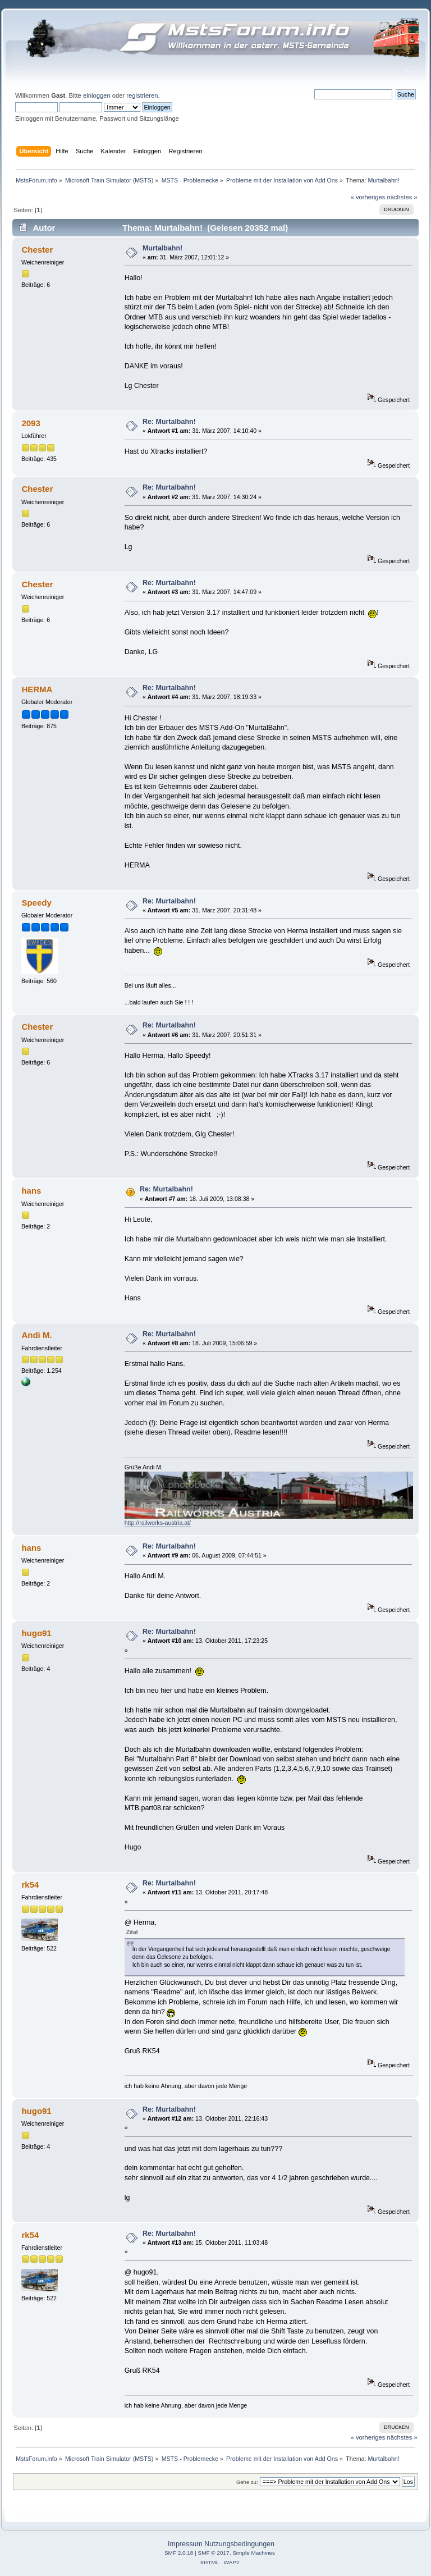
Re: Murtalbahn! (169, 422)
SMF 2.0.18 (179, 2553)
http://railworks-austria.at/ (158, 1522)
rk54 (30, 1884)
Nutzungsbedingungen (239, 2544)
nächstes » (402, 197)
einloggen (97, 95)
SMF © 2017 (214, 2553)
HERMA (36, 689)
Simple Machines (253, 2553)
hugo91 (36, 1633)
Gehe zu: (247, 2482)
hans (31, 1190)
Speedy (36, 902)
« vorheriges (368, 197)
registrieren (142, 95)
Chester (37, 249)
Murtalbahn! (162, 248)
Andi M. (36, 1335)
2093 (30, 423)
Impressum (185, 2544)
